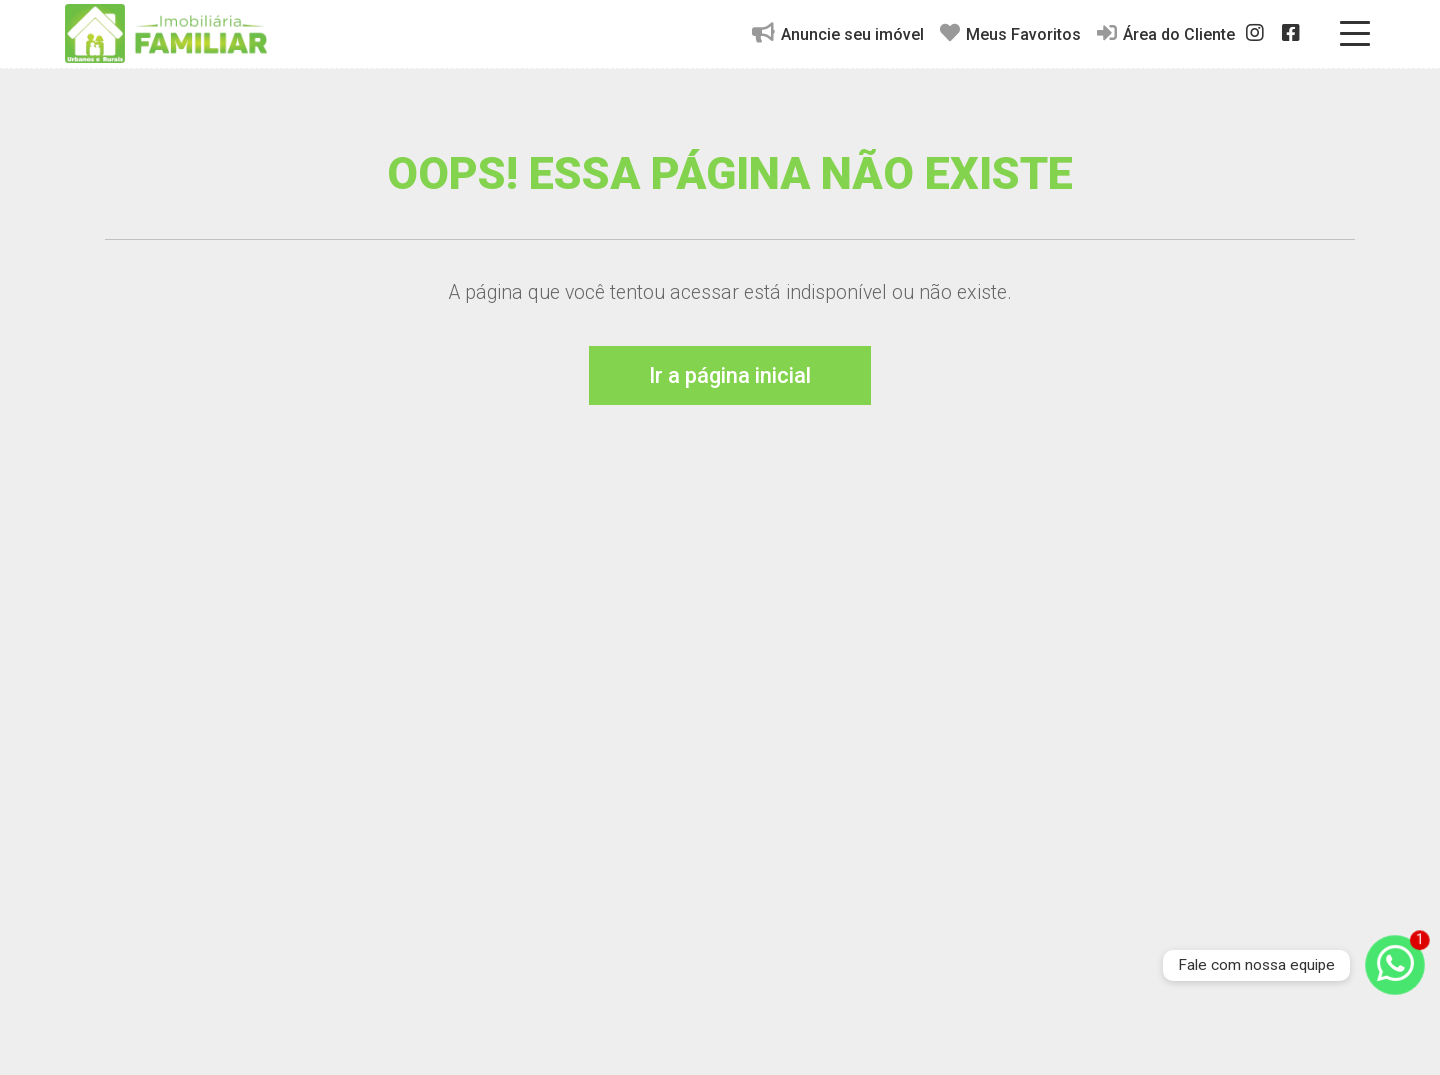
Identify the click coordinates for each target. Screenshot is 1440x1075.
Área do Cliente (1166, 33)
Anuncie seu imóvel (838, 33)
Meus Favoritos (1010, 33)
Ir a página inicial (730, 375)
